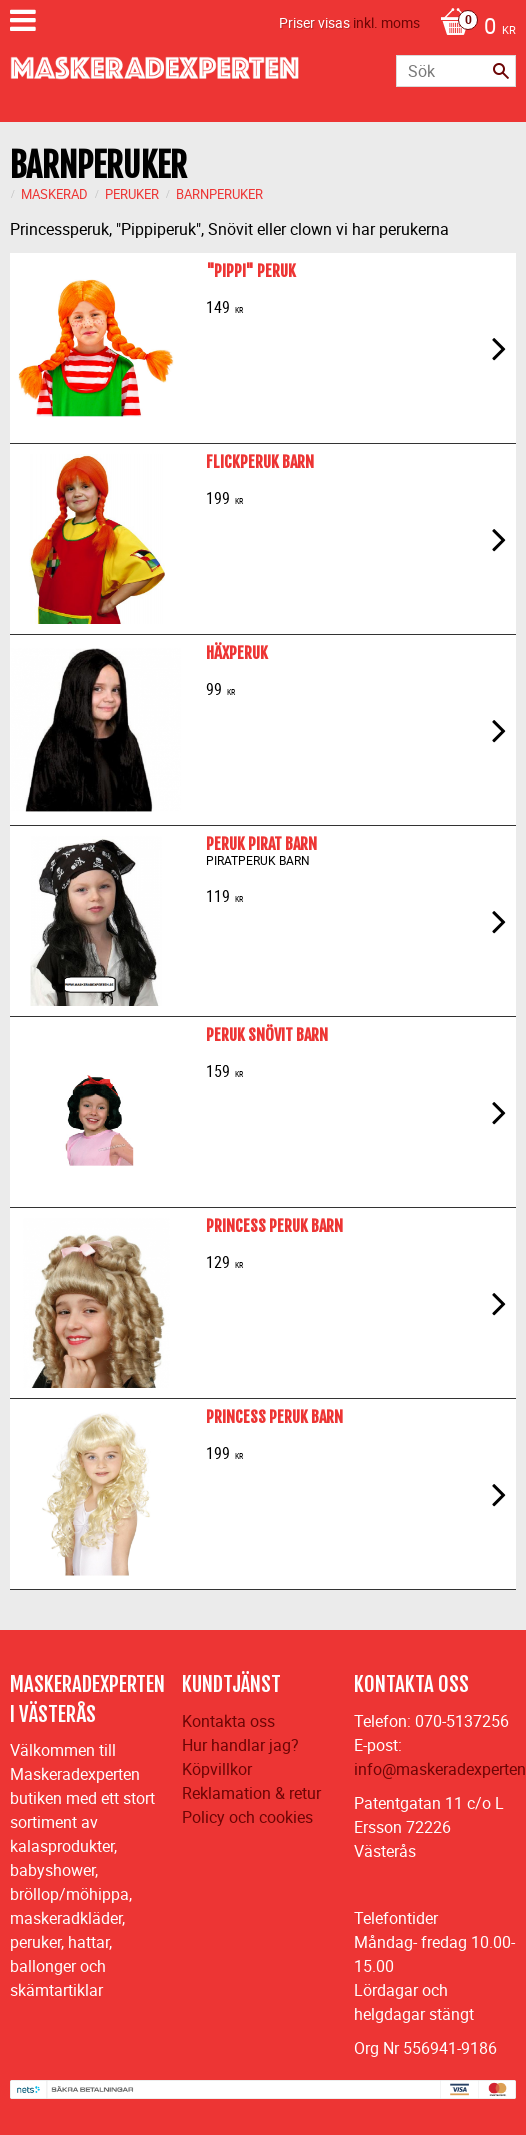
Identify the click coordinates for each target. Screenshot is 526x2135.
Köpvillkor (217, 1769)
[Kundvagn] (473, 28)
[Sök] (501, 71)
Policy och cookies (247, 1817)
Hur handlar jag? (240, 1745)
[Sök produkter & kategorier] (456, 71)
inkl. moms (386, 22)
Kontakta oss (228, 1721)
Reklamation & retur (251, 1793)
